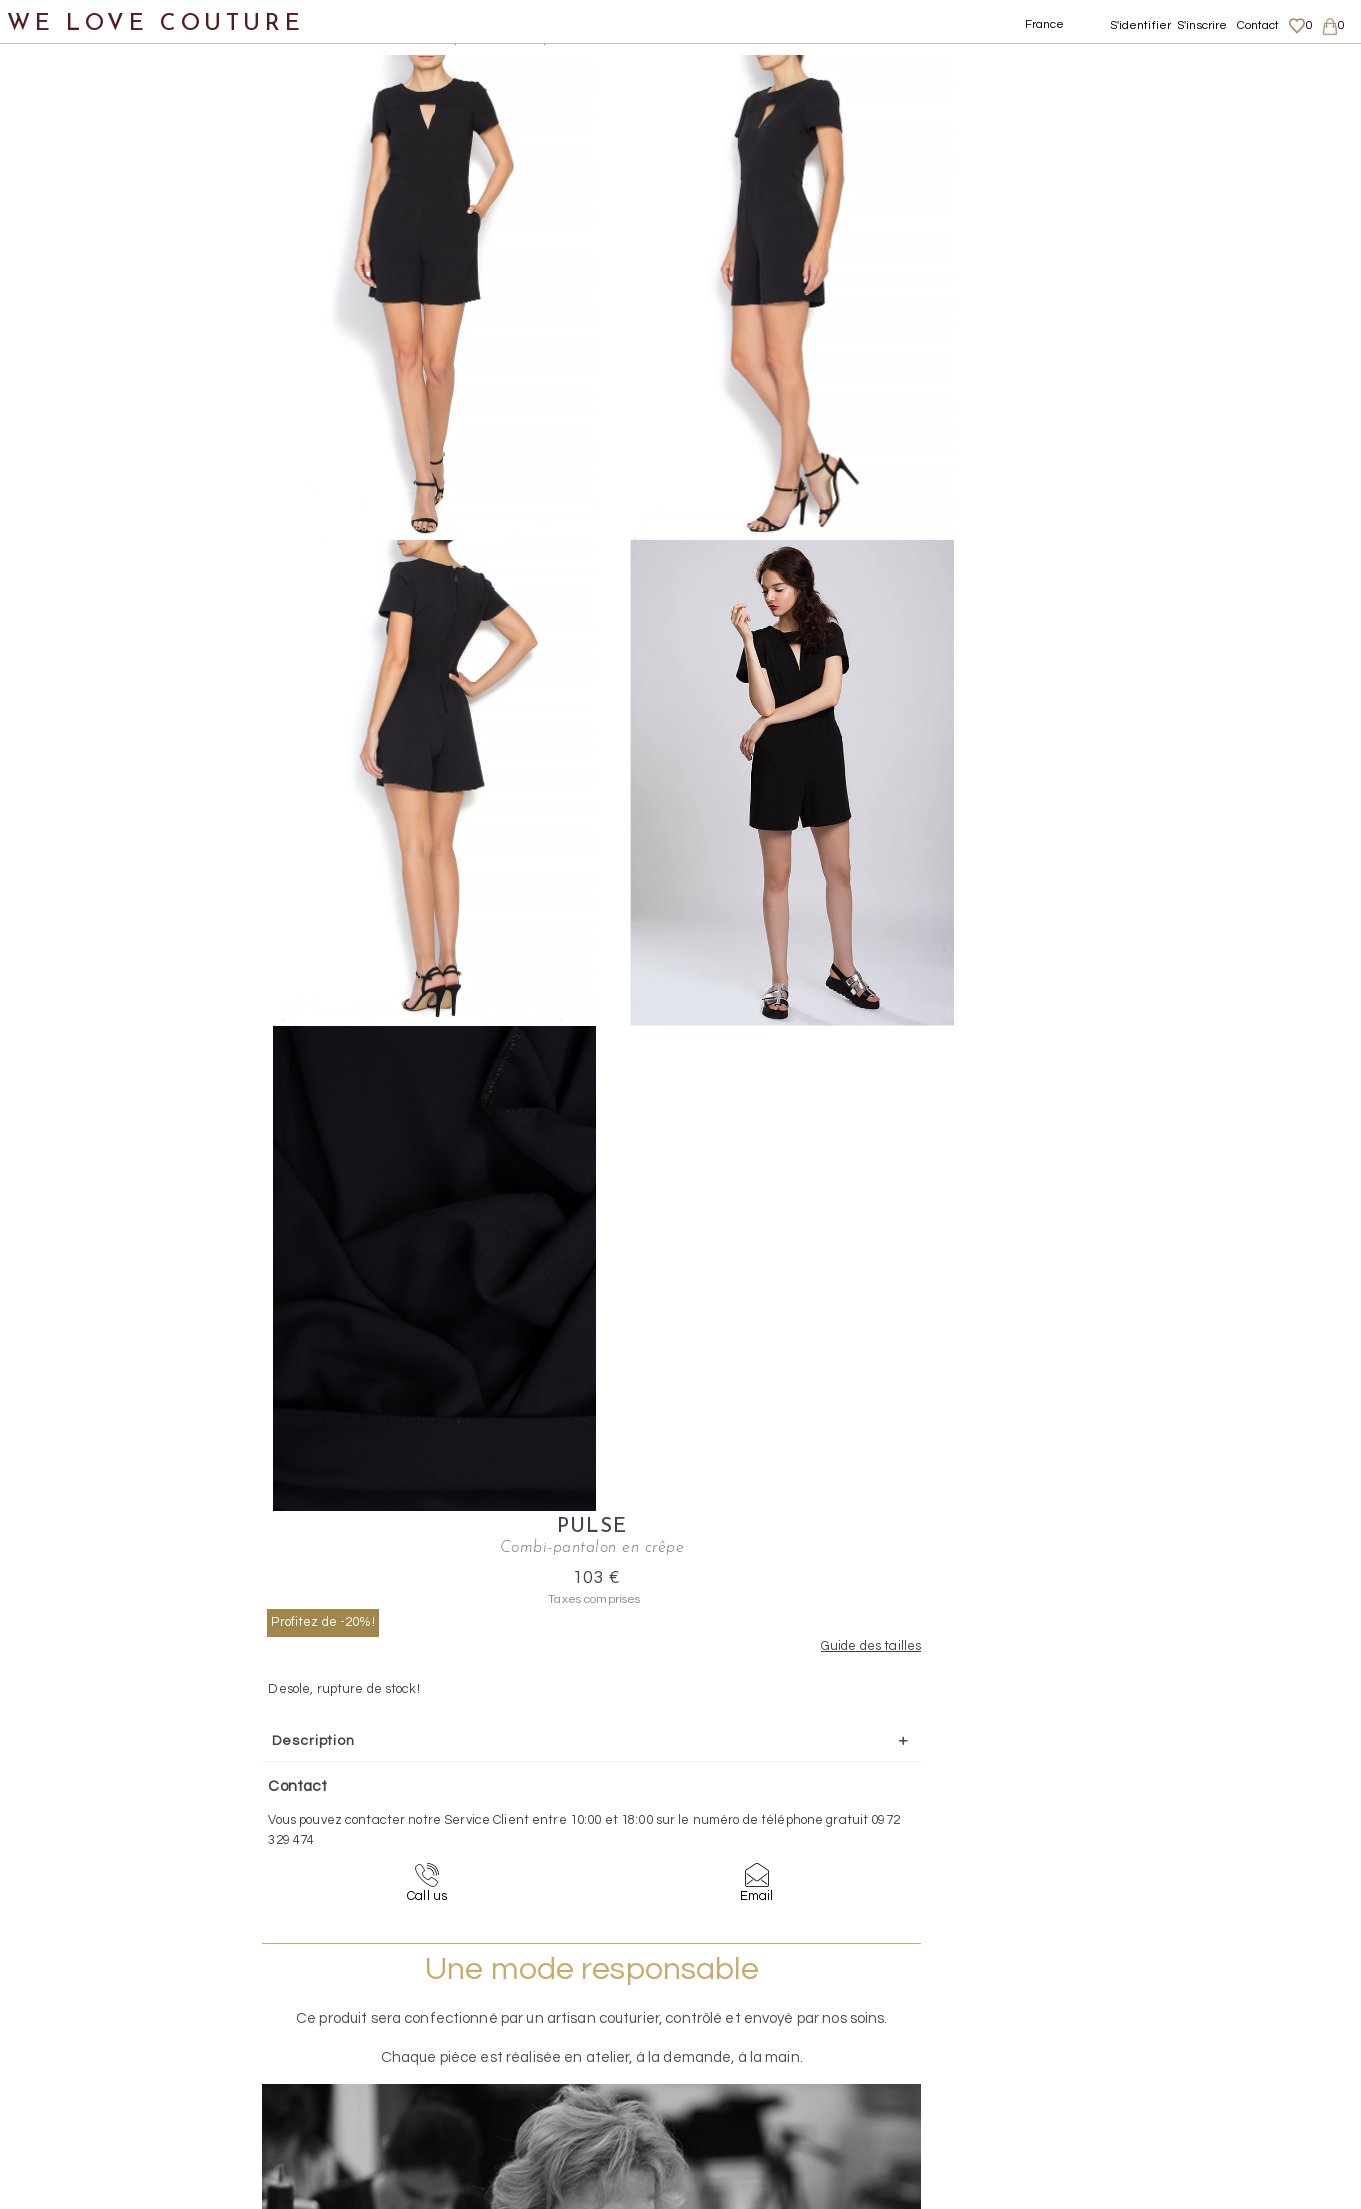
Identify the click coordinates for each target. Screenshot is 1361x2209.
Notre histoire (74, 98)
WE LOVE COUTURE (156, 22)
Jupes (64, 244)
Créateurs (61, 874)
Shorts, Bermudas (130, 535)
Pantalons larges (127, 438)
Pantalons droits (125, 389)
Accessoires (68, 826)
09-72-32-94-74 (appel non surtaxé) (805, 1831)
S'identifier (1141, 25)
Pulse (1158, 66)
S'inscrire (1202, 25)
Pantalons (81, 341)
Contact (1258, 25)
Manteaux (80, 292)
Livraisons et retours (1175, 2006)
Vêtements (64, 195)
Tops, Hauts (86, 632)
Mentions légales (1165, 1987)
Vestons (72, 680)
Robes (65, 583)
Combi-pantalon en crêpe (487, 39)
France (1045, 24)
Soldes (47, 971)
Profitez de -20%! (1041, 161)
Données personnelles (1182, 2026)
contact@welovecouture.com (1176, 1831)
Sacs (40, 777)
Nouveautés (67, 147)
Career (1135, 2084)
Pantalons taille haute (147, 486)
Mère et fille (68, 923)
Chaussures (67, 729)
